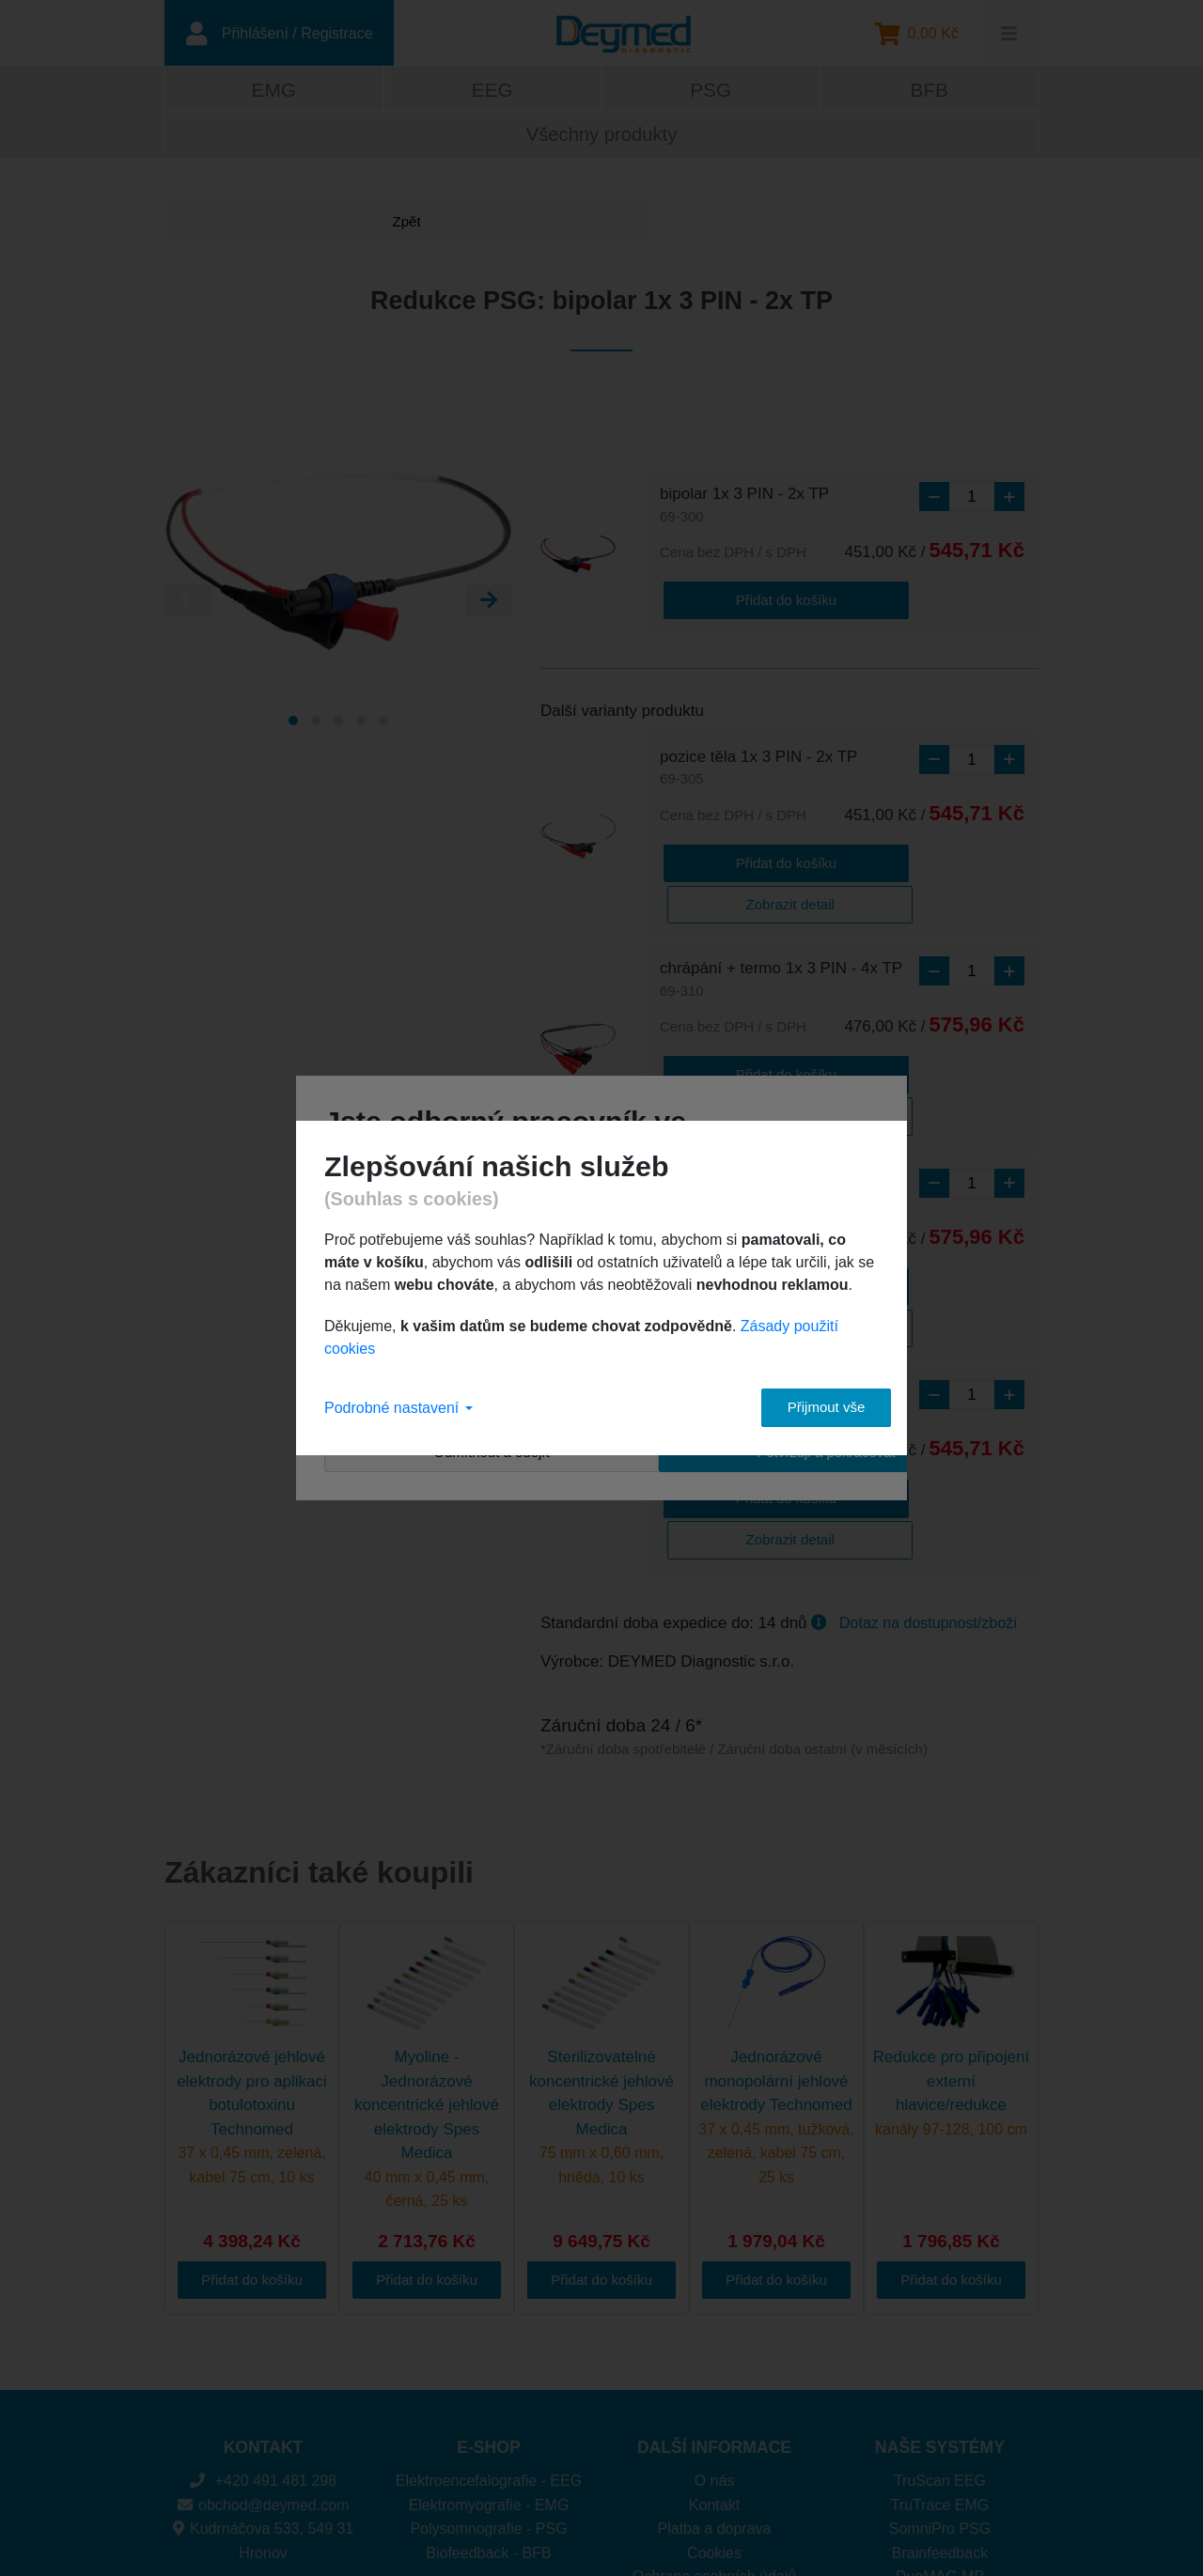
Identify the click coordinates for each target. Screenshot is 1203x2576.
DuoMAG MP (940, 2398)
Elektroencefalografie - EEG (489, 2302)
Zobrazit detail (887, 861)
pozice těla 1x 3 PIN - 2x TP (758, 771)
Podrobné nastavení (398, 1408)
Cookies (714, 2374)
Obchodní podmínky (714, 2422)
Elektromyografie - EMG (489, 2327)
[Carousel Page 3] (338, 726)
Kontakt (714, 2327)
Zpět (235, 227)
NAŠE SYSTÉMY (940, 2268)
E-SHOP (488, 2268)
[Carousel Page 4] (361, 726)
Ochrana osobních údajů (714, 2398)
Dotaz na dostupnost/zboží (928, 1444)
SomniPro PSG (940, 2350)
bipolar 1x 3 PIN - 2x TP (744, 511)
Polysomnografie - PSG (488, 2350)
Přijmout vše (809, 1407)
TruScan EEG (940, 2302)
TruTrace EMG (940, 2327)
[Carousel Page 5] (383, 726)
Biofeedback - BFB (488, 2374)
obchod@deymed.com (264, 2327)
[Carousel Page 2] (315, 726)
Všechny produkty (601, 139)
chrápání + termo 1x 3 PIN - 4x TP (781, 937)
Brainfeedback (940, 2374)
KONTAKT (264, 2268)
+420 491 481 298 (263, 2302)
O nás (715, 2302)
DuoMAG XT (940, 2422)
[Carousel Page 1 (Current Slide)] (293, 726)
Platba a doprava (715, 2350)
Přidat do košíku (735, 602)
